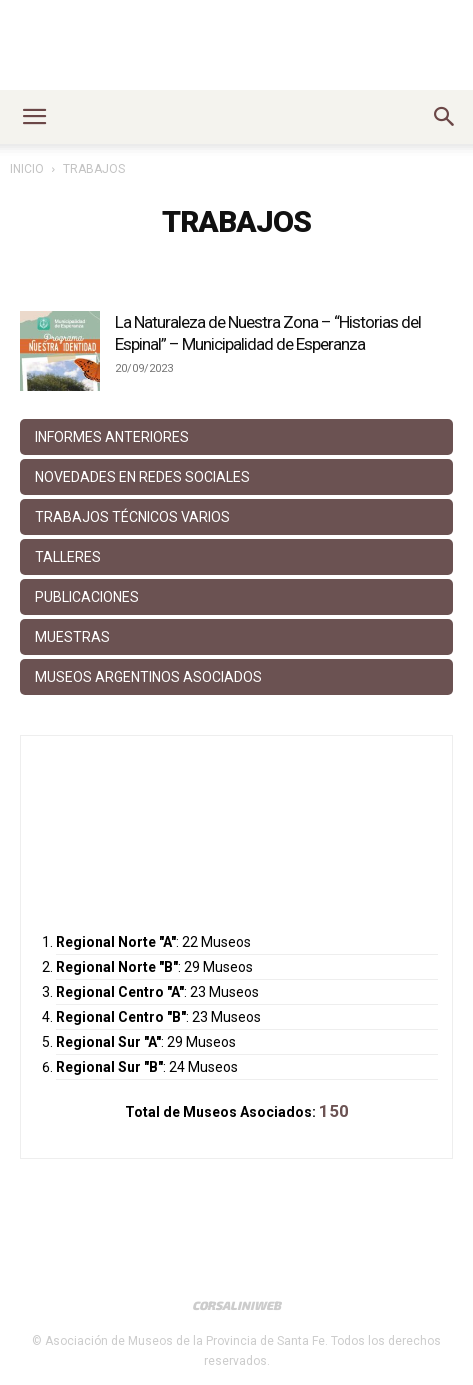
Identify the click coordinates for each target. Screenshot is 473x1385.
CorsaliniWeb (236, 1305)
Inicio (27, 169)
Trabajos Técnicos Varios (132, 517)
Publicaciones (87, 597)
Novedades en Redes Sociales (142, 477)
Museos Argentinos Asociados (148, 677)
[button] (34, 117)
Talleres (68, 557)
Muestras (72, 637)
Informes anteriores (112, 437)
